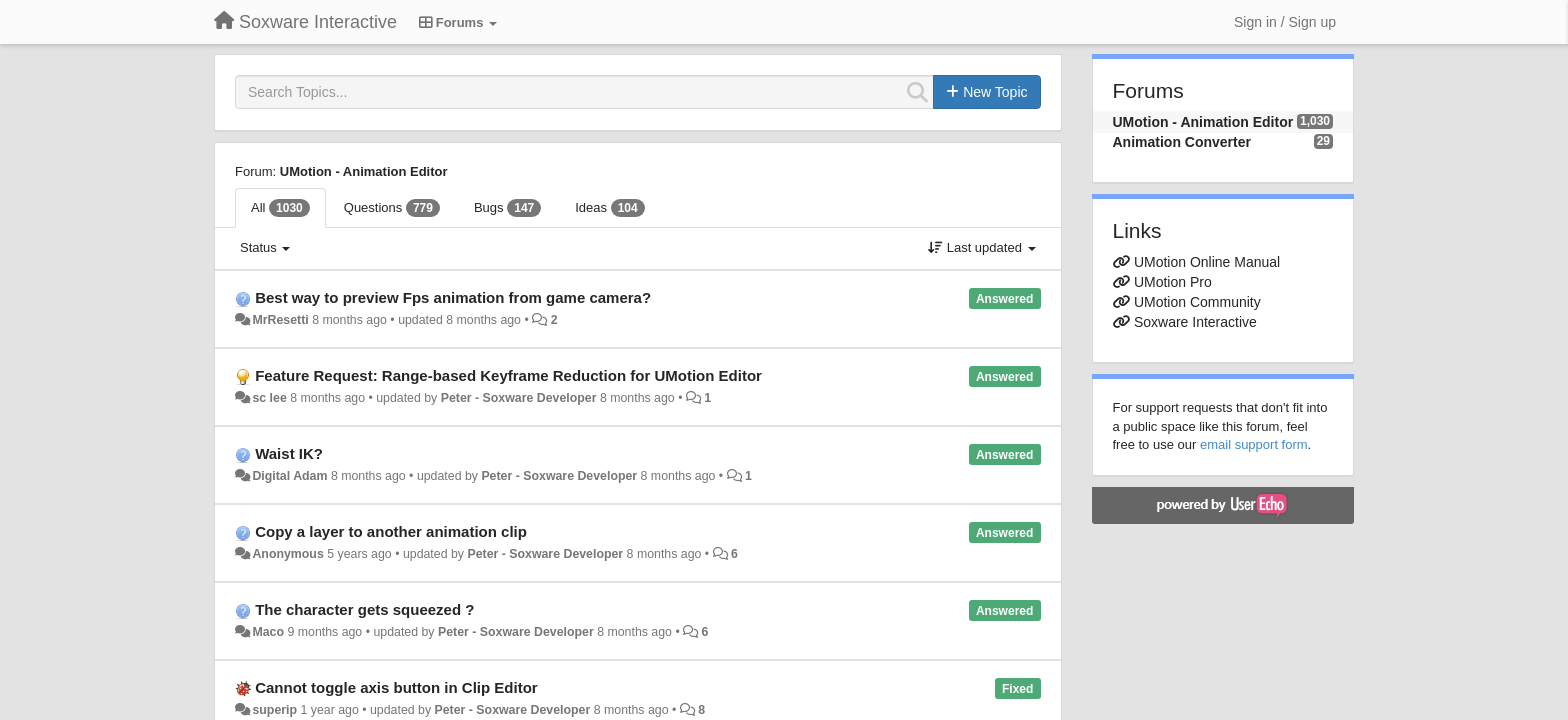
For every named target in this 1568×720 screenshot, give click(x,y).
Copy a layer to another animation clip (391, 531)
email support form (1254, 444)
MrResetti (280, 320)
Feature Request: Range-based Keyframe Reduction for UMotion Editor (508, 375)
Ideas (609, 208)
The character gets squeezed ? (364, 609)
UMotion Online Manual (1207, 262)
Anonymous (287, 554)
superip (274, 710)
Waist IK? (289, 453)
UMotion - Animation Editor (364, 171)
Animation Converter (1182, 142)
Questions (392, 208)
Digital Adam (289, 476)
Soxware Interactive (1195, 322)
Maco (268, 632)
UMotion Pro (1173, 282)
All (280, 208)
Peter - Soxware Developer (519, 398)
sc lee (269, 398)
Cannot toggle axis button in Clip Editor (396, 687)
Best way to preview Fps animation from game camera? (453, 297)
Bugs (507, 208)
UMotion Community (1197, 302)
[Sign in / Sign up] (1285, 22)
